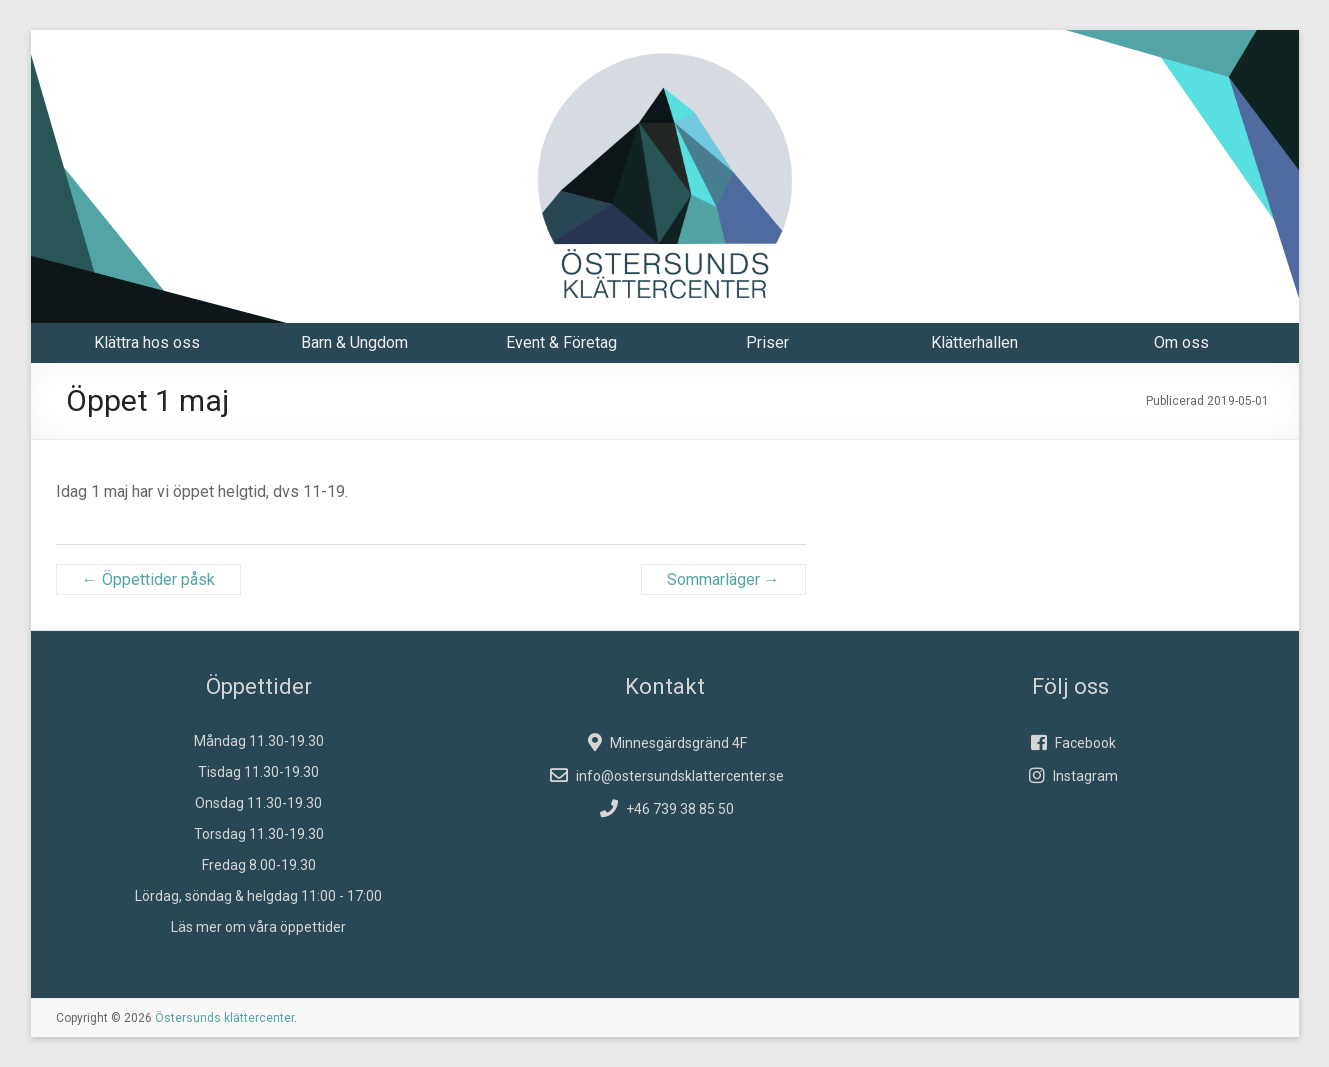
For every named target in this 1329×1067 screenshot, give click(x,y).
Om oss (1181, 342)
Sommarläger (723, 579)
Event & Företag (561, 342)
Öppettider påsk (148, 579)
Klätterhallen (974, 342)
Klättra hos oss (147, 342)
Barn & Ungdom (354, 342)
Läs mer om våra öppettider (258, 927)
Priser (767, 342)
